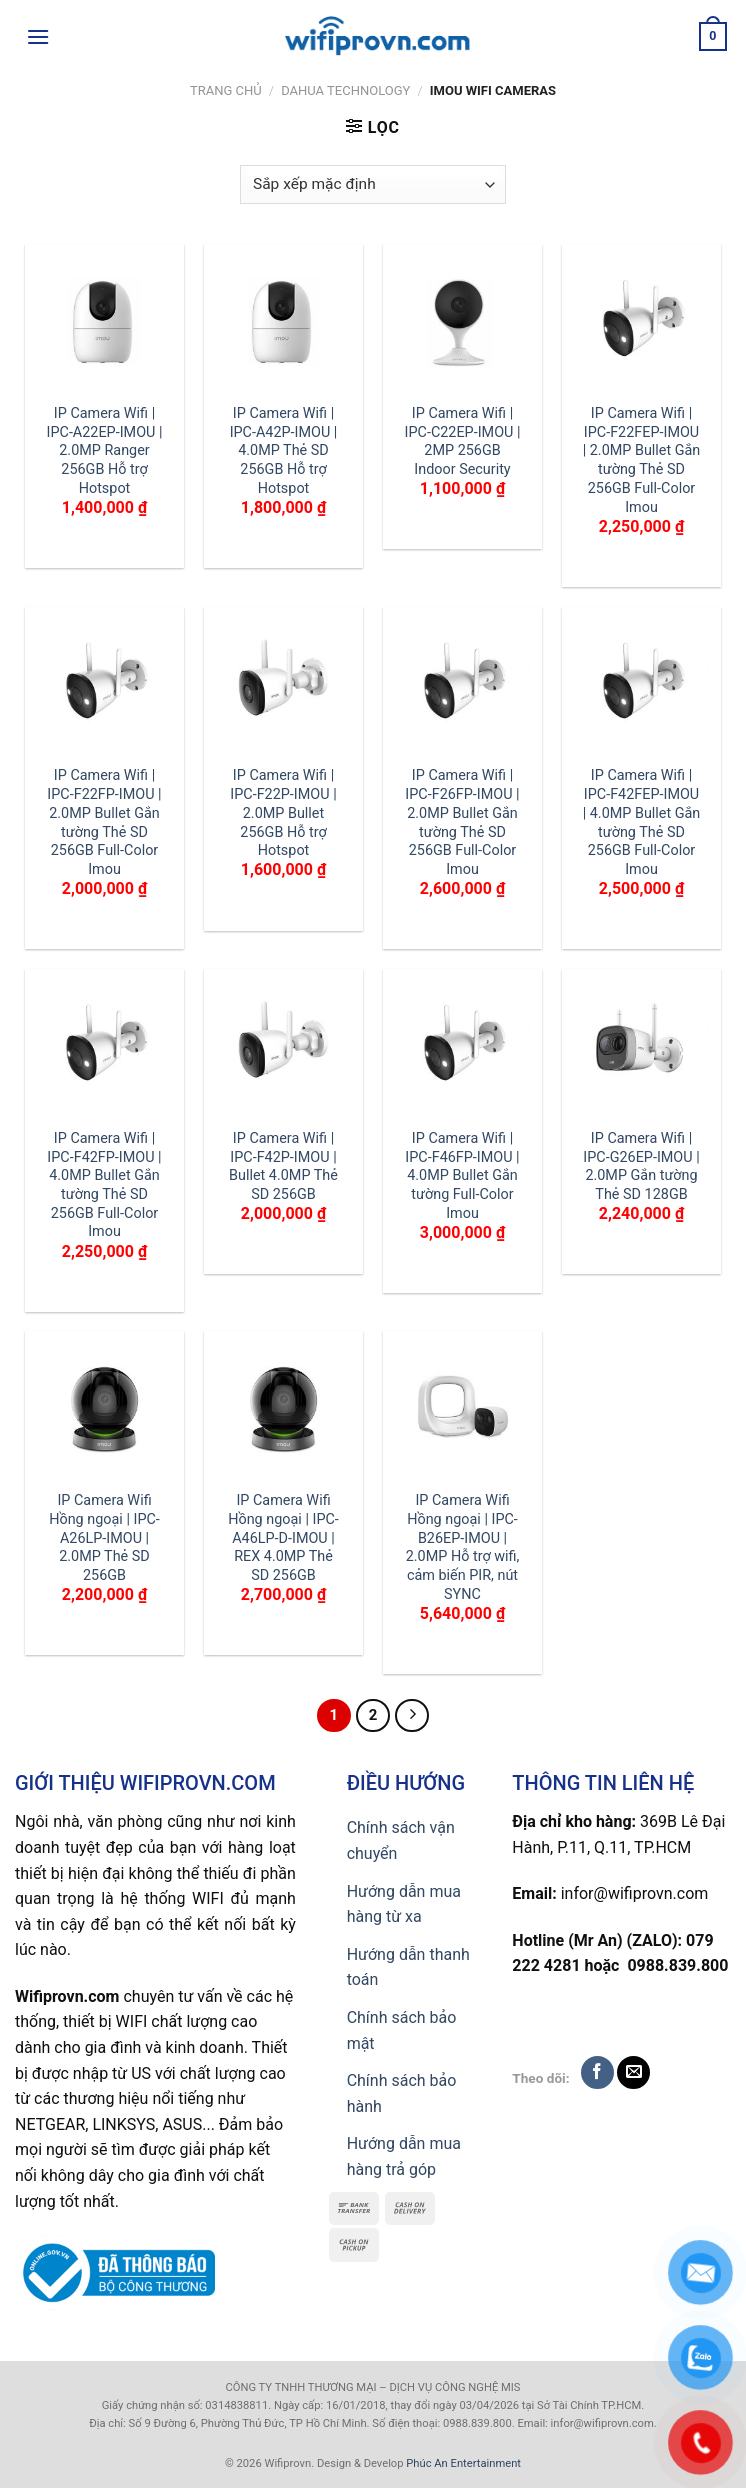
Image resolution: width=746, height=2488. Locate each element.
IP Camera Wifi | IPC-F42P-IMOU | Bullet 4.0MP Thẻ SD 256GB (283, 1166)
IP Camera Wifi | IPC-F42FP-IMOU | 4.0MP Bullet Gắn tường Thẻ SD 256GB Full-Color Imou (104, 1185)
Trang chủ (226, 90)
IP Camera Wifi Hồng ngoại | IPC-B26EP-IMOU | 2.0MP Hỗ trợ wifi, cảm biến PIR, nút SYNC (463, 1547)
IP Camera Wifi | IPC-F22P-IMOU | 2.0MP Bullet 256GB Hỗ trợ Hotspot (283, 813)
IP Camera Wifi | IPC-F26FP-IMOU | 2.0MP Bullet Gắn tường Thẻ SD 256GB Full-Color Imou (462, 822)
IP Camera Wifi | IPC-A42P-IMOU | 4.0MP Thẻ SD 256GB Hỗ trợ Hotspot (284, 451)
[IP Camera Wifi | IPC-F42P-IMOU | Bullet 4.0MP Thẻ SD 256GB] (283, 1048)
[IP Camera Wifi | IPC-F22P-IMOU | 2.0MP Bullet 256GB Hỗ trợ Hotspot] (283, 686)
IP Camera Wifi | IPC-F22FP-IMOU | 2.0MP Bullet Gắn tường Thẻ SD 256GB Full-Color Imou (104, 822)
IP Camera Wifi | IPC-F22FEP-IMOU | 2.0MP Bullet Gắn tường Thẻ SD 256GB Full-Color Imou (642, 460)
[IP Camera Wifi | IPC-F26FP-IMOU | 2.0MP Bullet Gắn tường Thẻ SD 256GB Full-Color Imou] (462, 686)
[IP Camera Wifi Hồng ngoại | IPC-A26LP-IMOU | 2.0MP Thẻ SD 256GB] (104, 1410)
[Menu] (38, 36)
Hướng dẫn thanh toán (408, 1967)
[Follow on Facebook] (597, 2072)
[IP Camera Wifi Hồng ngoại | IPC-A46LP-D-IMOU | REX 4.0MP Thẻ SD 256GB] (283, 1410)
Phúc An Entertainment (463, 2463)
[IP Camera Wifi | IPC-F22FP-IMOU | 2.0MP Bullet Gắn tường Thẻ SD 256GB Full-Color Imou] (104, 686)
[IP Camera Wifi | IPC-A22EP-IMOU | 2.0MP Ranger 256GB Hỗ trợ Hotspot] (104, 323)
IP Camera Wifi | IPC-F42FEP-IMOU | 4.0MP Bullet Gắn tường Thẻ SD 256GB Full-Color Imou (642, 822)
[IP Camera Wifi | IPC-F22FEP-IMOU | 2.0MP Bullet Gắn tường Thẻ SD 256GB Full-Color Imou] (641, 323)
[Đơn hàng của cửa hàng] (372, 184)
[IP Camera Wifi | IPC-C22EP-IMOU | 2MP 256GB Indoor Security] (462, 323)
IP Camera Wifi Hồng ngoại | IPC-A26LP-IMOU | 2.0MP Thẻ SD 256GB (104, 1538)
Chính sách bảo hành (402, 2093)
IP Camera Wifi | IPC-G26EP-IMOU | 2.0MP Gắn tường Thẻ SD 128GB (641, 1166)
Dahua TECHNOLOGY (345, 90)
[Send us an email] (633, 2072)
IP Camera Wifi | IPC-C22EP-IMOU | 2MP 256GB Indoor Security (463, 441)
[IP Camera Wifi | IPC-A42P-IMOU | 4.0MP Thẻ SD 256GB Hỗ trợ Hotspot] (283, 323)
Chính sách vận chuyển (401, 1840)
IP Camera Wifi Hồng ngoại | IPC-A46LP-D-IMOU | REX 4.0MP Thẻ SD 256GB (283, 1538)
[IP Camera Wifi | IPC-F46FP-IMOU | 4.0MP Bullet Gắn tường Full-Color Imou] (462, 1048)
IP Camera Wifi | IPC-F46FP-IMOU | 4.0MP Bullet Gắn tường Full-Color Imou (462, 1176)
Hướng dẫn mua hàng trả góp (404, 2156)
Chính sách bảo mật (402, 2030)
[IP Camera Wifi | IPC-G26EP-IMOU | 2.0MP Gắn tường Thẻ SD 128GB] (641, 1048)
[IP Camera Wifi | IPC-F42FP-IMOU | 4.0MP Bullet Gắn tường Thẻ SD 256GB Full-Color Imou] (104, 1048)
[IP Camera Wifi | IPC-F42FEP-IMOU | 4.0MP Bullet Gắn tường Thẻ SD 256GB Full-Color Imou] (641, 686)
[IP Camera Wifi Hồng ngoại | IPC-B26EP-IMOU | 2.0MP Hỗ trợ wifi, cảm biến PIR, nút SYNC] (462, 1410)
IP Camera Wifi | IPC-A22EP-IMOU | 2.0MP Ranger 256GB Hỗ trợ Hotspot (105, 451)
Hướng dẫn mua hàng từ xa (404, 1904)
